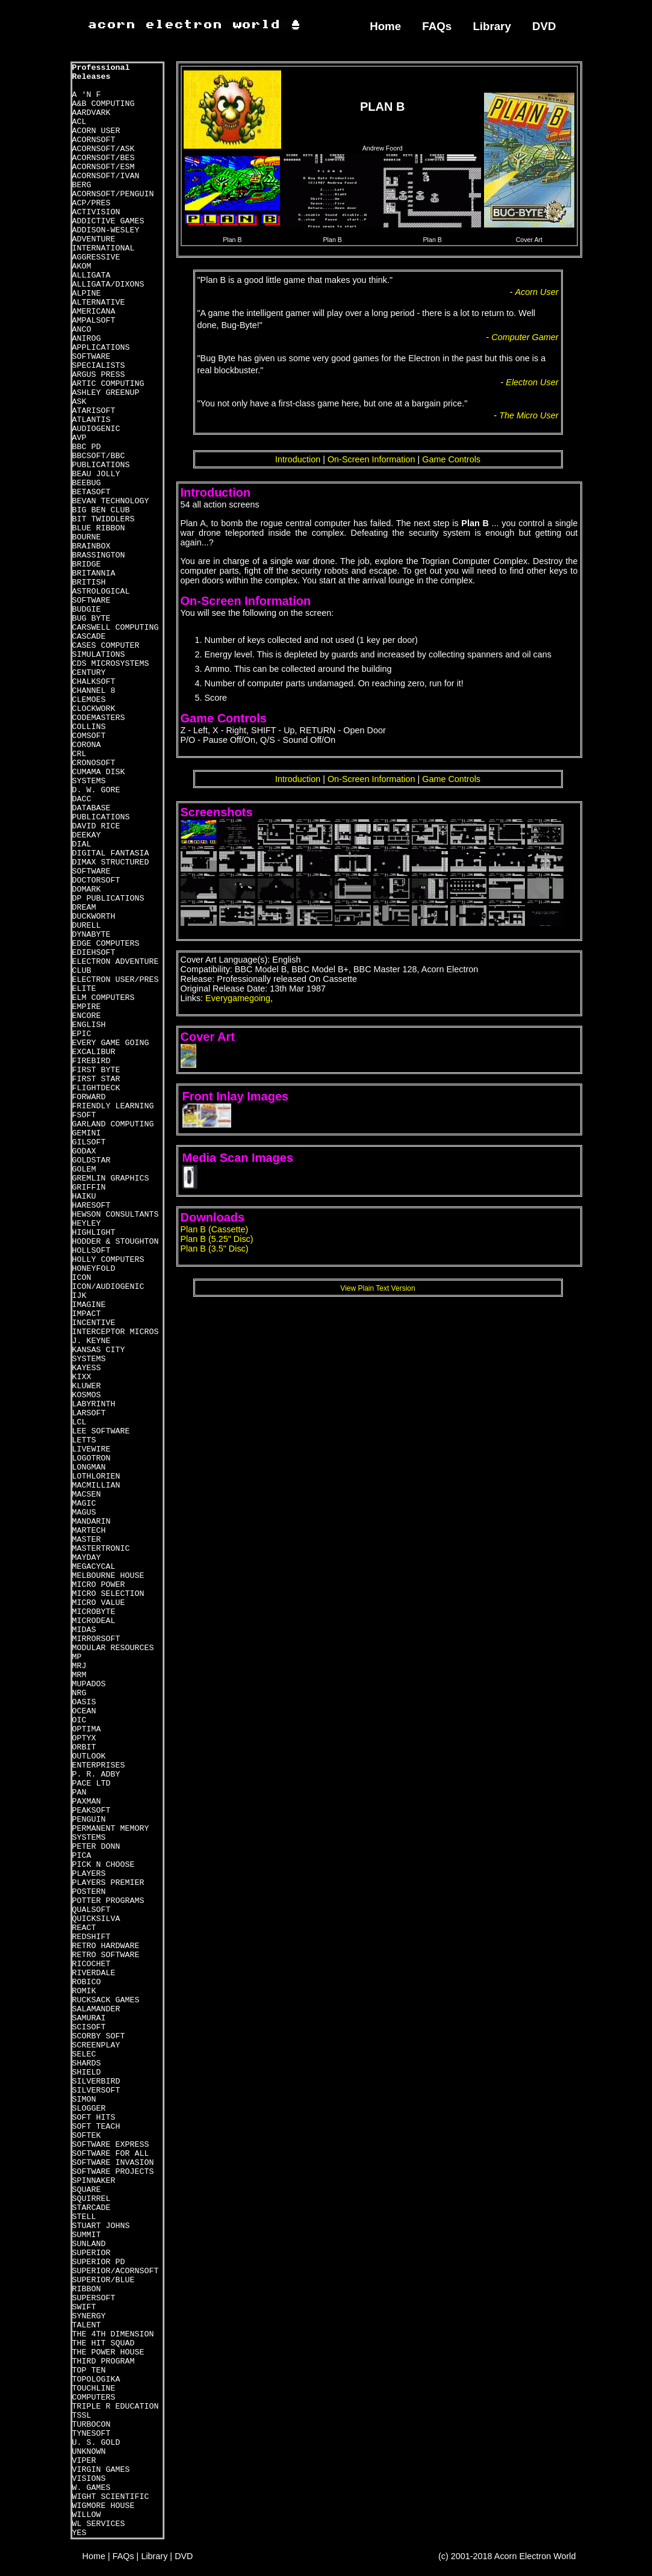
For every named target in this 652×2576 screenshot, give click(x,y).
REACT (84, 1927)
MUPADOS (89, 1684)
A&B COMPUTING (103, 103)
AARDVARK (91, 112)
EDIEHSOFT (94, 952)
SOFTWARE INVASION (113, 2162)
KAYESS (86, 1368)
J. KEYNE (91, 1340)
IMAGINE (89, 1304)
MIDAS (84, 1629)
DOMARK (86, 889)
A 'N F (86, 94)
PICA (82, 1855)
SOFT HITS (94, 2117)
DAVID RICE (96, 826)
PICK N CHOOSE (103, 1864)
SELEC (84, 2054)
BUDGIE (86, 609)
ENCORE (86, 1015)
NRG (79, 1693)
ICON (82, 1277)
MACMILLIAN (96, 1485)
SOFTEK (86, 2135)
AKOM (82, 266)
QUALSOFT (91, 1909)
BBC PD (86, 447)
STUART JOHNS (101, 2225)
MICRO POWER (98, 1584)
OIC (79, 1720)
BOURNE (86, 537)
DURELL (86, 925)
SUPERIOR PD (98, 2262)
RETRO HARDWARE (106, 1946)
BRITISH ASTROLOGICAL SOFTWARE (101, 591)
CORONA (86, 745)
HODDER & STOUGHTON (115, 1241)
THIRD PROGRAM (103, 2361)
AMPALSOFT (94, 320)
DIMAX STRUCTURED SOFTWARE (110, 867)
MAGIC (84, 1503)
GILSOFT (89, 1142)
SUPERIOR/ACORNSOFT (115, 2271)
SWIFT (84, 2307)
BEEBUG (86, 483)
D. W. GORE (96, 790)
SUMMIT (86, 2234)
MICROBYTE (94, 1611)
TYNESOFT (91, 2433)
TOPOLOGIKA (96, 2379)
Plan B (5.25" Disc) (217, 1239)
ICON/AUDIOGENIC (108, 1286)
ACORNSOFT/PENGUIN (113, 194)
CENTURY (89, 672)
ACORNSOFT (94, 139)
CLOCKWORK (94, 708)
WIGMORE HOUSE (103, 2505)
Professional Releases (101, 72)
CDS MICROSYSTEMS (110, 663)
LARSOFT (89, 1413)
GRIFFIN (89, 1187)
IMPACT (86, 1313)
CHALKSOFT (94, 681)
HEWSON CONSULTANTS (115, 1214)
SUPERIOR (91, 2253)
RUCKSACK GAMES (106, 2000)
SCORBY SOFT (98, 2036)
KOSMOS (86, 1395)
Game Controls (451, 459)
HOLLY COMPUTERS (108, 1259)
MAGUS (84, 1512)
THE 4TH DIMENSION (113, 2334)
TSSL (82, 2415)
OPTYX (84, 1738)
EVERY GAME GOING (110, 1042)
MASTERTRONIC (101, 1548)
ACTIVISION (96, 212)
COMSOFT (89, 735)
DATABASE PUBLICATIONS (101, 813)
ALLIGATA (91, 275)
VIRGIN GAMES (101, 2469)
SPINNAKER (94, 2180)
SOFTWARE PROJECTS (113, 2171)
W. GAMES (91, 2487)
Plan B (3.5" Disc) (215, 1248)
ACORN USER (96, 130)
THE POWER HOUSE (108, 2352)
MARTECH (89, 1530)
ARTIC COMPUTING (108, 383)
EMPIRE (86, 1006)
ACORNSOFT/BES (103, 158)
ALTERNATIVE (98, 302)
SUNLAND (89, 2244)
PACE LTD (91, 1783)
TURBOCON (91, 2424)
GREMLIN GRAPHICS (110, 1178)
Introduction (297, 459)
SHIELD (86, 2072)
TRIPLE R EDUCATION (115, 2406)
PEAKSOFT (91, 1810)
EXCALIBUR (94, 1052)
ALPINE (86, 293)
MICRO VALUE (98, 1602)
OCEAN (84, 1711)
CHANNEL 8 (94, 690)
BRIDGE (86, 564)
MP (77, 1657)
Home (385, 26)
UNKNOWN (89, 2451)
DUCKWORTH (94, 916)
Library (492, 26)
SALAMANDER (96, 2009)
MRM (79, 1675)
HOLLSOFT (91, 1250)
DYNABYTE (91, 934)
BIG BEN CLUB (101, 510)
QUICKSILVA (96, 1918)
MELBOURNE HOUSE (108, 1575)
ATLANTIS (91, 419)
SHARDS (86, 2063)
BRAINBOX (91, 546)
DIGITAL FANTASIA (110, 853)
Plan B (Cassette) (215, 1229)
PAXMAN (86, 1801)
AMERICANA (94, 311)
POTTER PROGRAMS (108, 1900)
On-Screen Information (371, 459)
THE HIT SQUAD (103, 2343)
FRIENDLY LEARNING (113, 1106)
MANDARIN (91, 1521)
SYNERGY (89, 2316)
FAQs (437, 26)
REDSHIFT (91, 1936)
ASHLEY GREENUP (106, 392)
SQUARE (86, 2189)
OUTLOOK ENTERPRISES (98, 1761)
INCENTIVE (94, 1322)
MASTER (86, 1539)
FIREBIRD (91, 1061)
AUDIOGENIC (96, 428)
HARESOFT (91, 1205)
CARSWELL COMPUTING (115, 627)
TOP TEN (89, 2370)
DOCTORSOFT (96, 880)
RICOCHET (91, 1964)
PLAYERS (89, 1873)
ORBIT (84, 1747)
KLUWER (86, 1386)
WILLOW (86, 2514)
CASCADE (89, 636)
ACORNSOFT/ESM (103, 167)
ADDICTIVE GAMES (108, 221)
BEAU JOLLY (96, 474)
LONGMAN (89, 1467)
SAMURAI (89, 2018)
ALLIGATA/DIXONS (108, 284)
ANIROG (86, 338)
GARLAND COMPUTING (113, 1124)
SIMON (84, 2099)
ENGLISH (89, 1024)
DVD (544, 26)
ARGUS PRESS (98, 374)
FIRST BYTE (96, 1070)
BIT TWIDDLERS (103, 519)
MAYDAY (86, 1557)
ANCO (82, 329)
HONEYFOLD (94, 1268)
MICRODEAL (94, 1620)
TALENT (86, 2325)
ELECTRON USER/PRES (115, 979)
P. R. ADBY (96, 1774)
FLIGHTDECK (96, 1088)
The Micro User (528, 415)
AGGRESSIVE (96, 257)
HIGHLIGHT (94, 1232)
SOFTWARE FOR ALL (110, 2153)
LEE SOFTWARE (101, 1431)
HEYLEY (86, 1223)
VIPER (84, 2460)
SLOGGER (89, 2108)
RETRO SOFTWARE (106, 1955)
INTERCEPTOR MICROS (115, 1331)
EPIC (82, 1033)
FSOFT (84, 1115)
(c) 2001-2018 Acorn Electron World (507, 2556)
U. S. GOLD (96, 2442)
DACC (82, 799)
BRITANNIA (94, 573)
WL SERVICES (98, 2523)
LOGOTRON (91, 1458)
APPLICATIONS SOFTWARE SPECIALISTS (101, 356)
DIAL (82, 844)
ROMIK (84, 1991)
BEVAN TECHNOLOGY (110, 501)
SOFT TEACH (96, 2126)
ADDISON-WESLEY (106, 230)
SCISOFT (89, 2027)
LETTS (84, 1440)
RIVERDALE (94, 1973)
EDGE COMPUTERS (106, 943)
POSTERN (89, 1891)
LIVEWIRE (91, 1449)
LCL (79, 1422)
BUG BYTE (91, 618)
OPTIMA (86, 1729)
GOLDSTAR (91, 1160)
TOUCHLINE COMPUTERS (94, 2393)
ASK (79, 401)
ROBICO (86, 1982)
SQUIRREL (91, 2198)
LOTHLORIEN (96, 1476)
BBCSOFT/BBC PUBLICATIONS (101, 461)
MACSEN (86, 1494)
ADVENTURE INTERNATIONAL (103, 244)
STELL (84, 2216)
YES (79, 2532)
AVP (79, 437)
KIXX (82, 1377)
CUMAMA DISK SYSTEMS (98, 777)
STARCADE (91, 2207)
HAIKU (84, 1196)
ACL (79, 121)
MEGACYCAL (94, 1566)
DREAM (84, 907)
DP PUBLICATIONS (108, 898)
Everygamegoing (237, 998)
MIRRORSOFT (96, 1638)
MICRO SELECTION (108, 1593)
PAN (79, 1792)
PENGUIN (89, 1819)
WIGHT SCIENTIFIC (110, 2496)
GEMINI (86, 1133)
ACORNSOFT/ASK (103, 149)
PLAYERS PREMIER (108, 1882)
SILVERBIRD (96, 2081)
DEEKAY (86, 835)
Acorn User (537, 292)
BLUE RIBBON (98, 528)
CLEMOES (89, 699)
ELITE (84, 988)
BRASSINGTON (98, 555)
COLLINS (89, 726)
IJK (79, 1295)
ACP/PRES (91, 203)
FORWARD (89, 1097)
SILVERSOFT (96, 2090)
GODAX (84, 1151)
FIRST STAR (96, 1079)
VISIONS (89, 2478)
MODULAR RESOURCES (113, 1648)
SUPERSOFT (94, 2298)
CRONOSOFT (94, 763)
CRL (79, 754)
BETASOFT (91, 492)
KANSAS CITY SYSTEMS (98, 1354)
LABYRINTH (94, 1404)
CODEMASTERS (98, 717)
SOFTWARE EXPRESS (110, 2144)
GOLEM (84, 1169)
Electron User (532, 382)
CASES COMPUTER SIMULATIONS (106, 650)
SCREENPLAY (96, 2045)
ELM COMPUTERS (103, 997)
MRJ (79, 1666)
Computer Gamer (524, 337)
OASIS (84, 1702)
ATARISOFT (94, 410)
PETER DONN (96, 1846)
